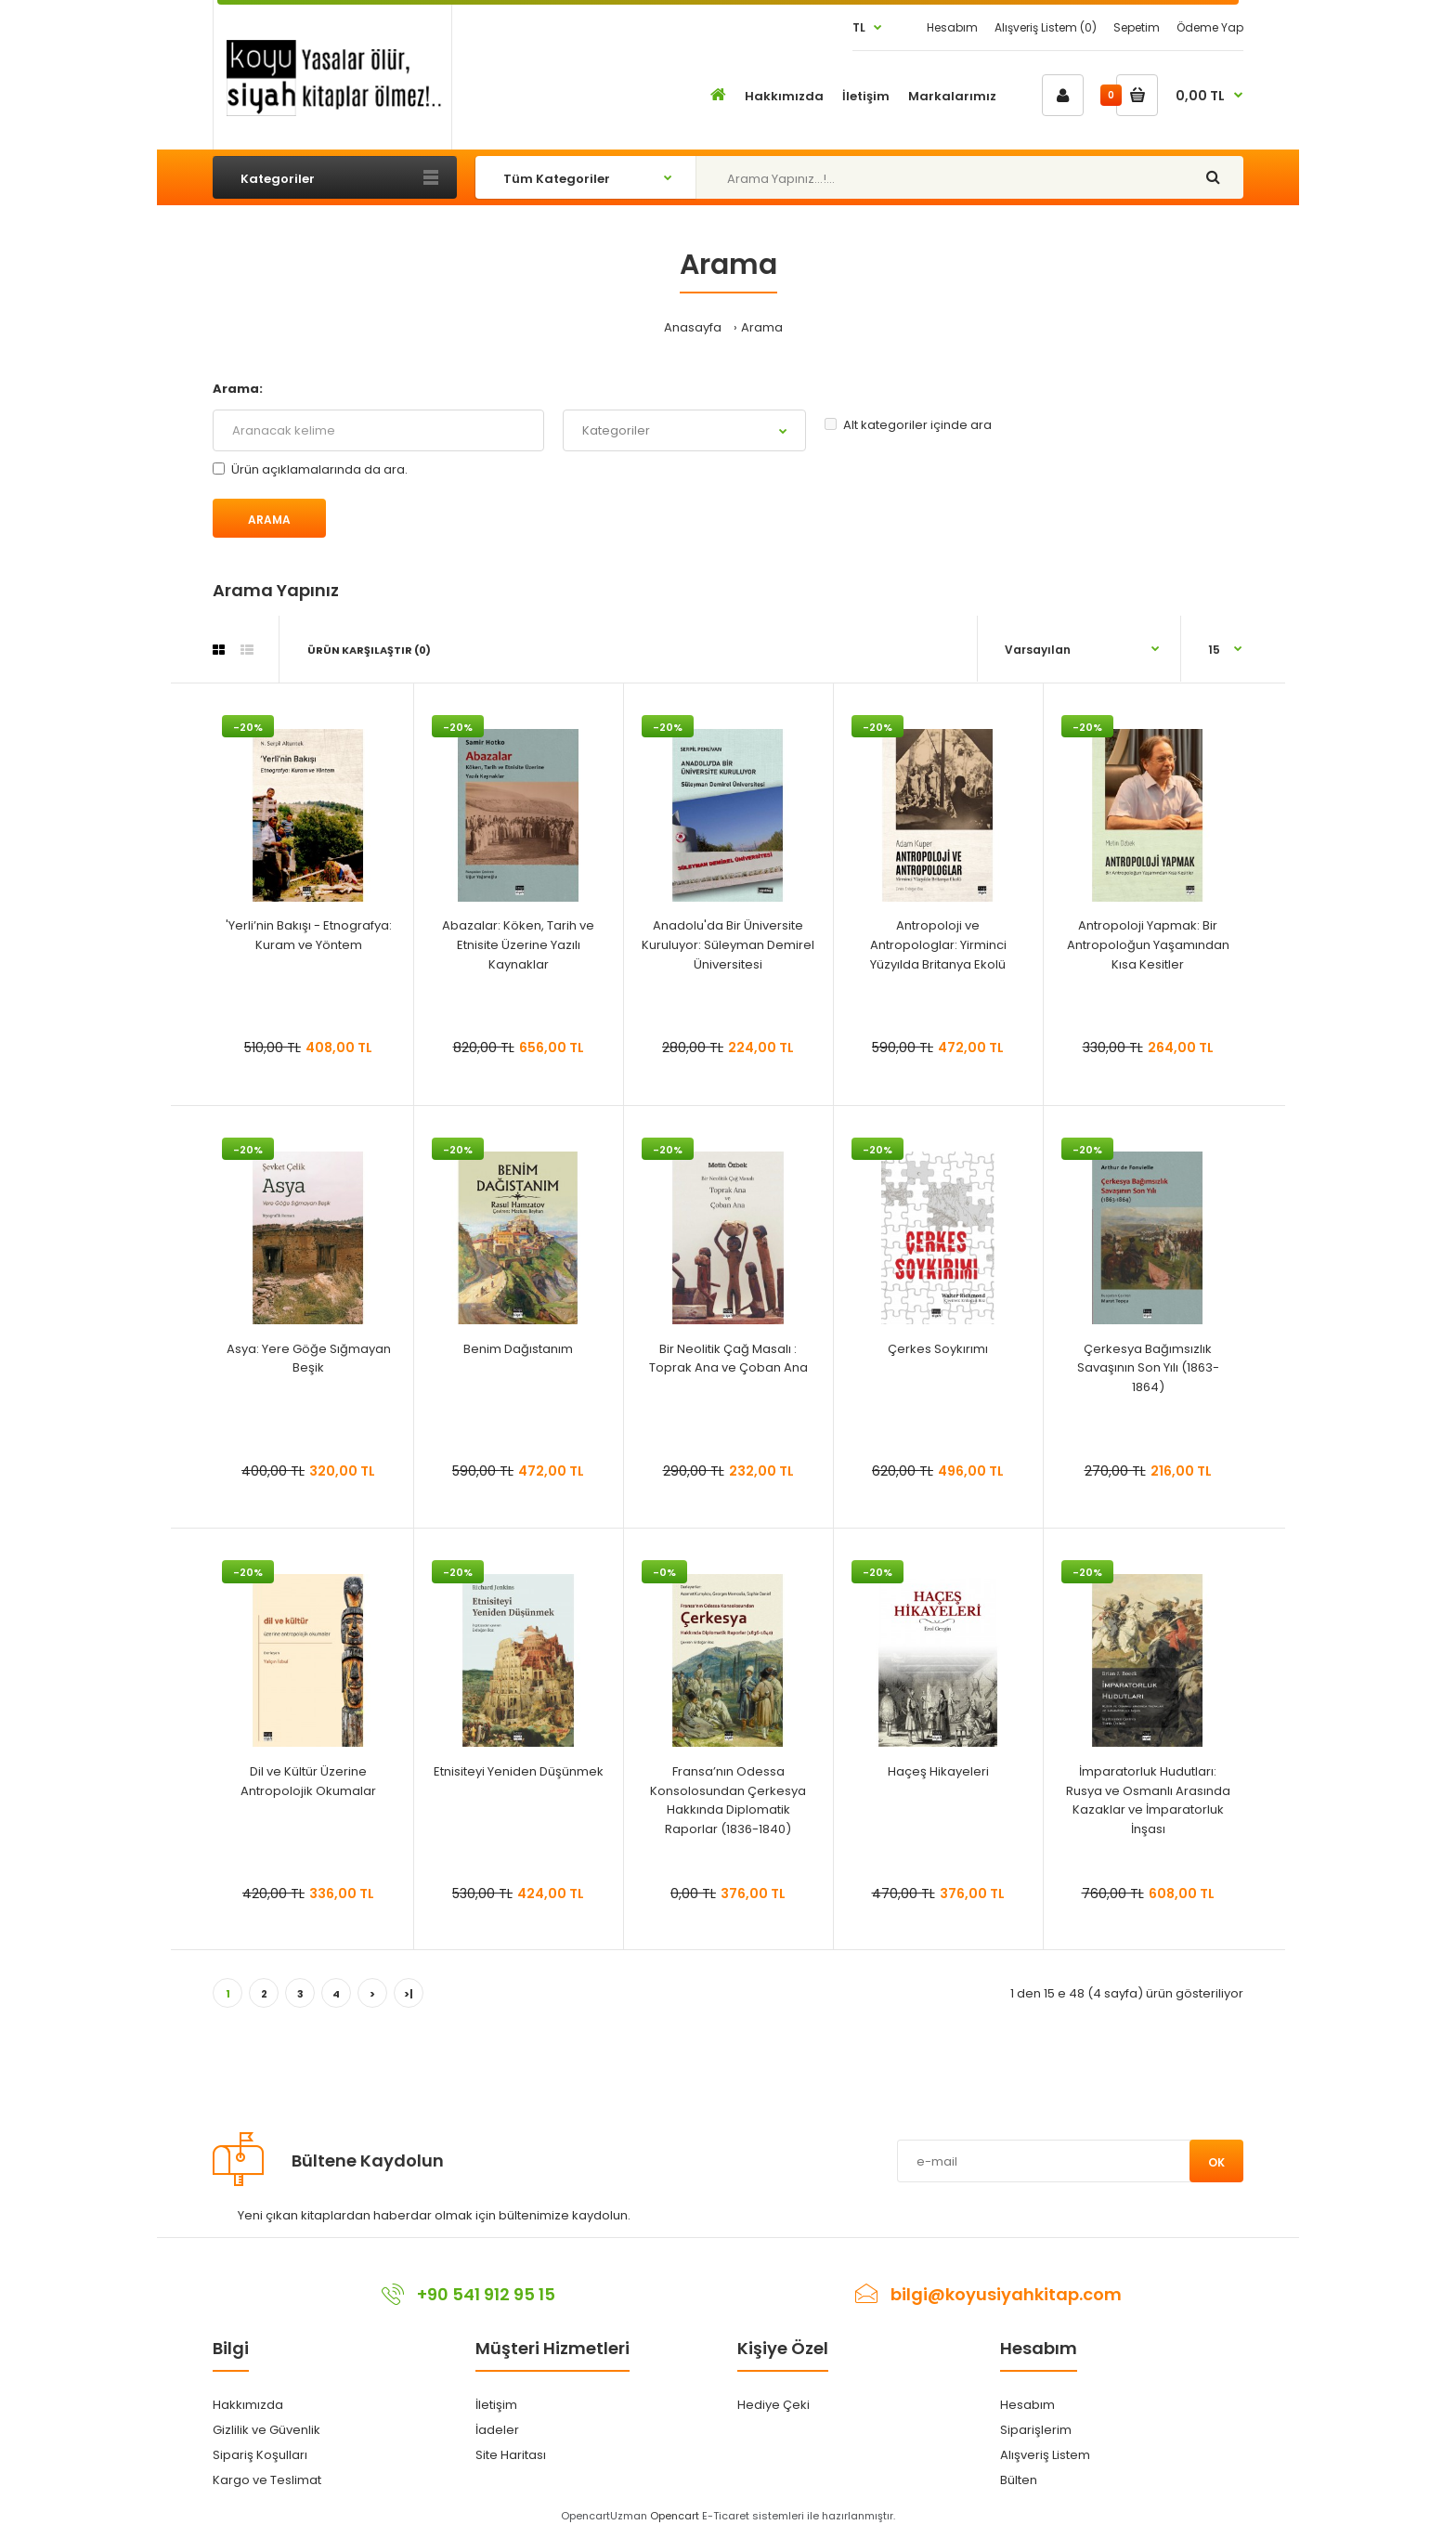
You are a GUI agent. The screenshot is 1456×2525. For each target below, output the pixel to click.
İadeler (497, 2430)
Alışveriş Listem (1045, 2455)
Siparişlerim (1036, 2430)
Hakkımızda (248, 2405)
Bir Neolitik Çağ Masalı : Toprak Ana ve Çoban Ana (728, 1358)
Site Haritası (510, 2455)
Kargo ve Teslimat (267, 2480)
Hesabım (952, 27)
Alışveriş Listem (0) (1045, 27)
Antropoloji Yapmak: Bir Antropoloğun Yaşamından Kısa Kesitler (1148, 945)
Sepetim (1136, 27)
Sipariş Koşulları (260, 2455)
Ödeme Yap (1209, 27)
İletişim (496, 2405)
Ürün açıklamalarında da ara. (310, 469)
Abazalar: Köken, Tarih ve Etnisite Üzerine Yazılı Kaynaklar (518, 945)
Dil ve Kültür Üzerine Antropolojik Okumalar (308, 1781)
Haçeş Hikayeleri (938, 1771)
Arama (762, 327)
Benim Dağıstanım (518, 1349)
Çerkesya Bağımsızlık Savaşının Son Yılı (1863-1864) (1148, 1368)
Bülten (1018, 2480)
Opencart (674, 2515)
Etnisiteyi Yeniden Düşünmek (519, 1771)
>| (408, 1993)
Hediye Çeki (773, 2405)
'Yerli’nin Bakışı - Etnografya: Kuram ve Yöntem (309, 935)
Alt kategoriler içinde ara (908, 425)
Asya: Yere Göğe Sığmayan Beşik (309, 1358)
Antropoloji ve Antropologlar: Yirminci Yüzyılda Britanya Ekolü (938, 945)
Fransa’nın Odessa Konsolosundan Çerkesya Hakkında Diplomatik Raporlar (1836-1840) (728, 1800)
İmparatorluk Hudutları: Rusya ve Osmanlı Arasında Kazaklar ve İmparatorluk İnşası (1148, 1800)
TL (858, 27)
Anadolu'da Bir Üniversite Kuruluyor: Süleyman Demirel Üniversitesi (728, 945)
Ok (1216, 2162)
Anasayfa (693, 327)
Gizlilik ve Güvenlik (266, 2430)
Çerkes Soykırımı (938, 1349)
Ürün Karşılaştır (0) (369, 650)
